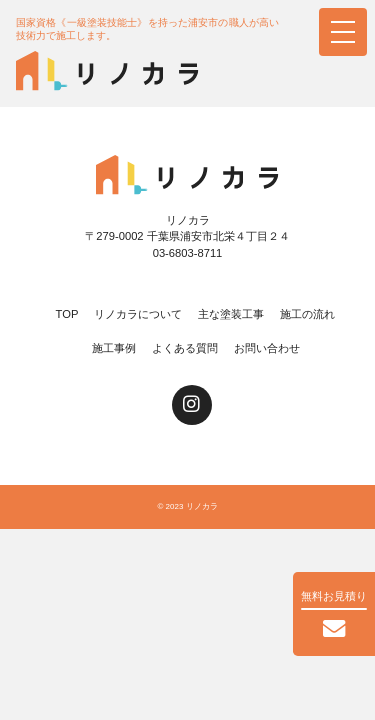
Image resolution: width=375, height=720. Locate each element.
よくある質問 (185, 348)
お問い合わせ (267, 348)
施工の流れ (307, 314)
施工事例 (114, 348)
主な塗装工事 (231, 314)
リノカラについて (138, 314)
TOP (67, 314)
